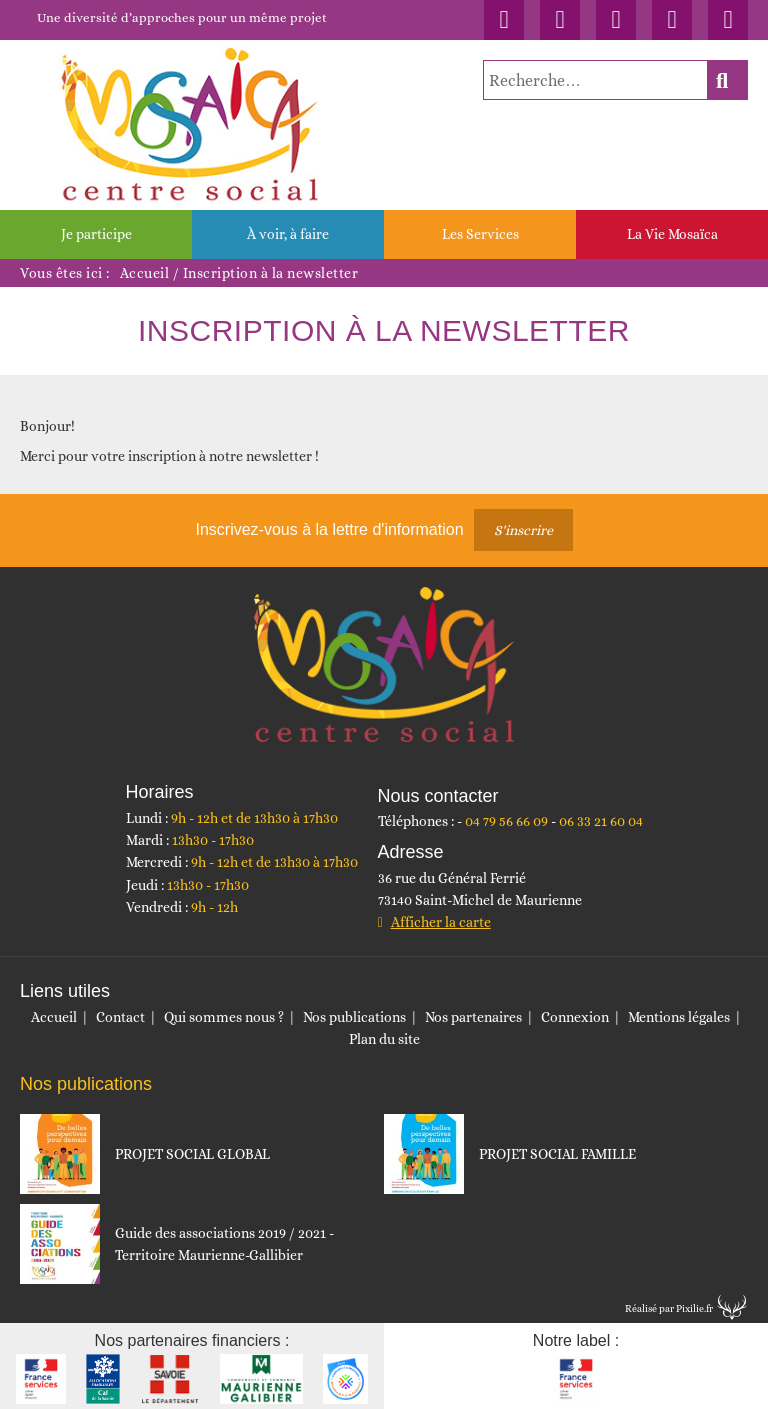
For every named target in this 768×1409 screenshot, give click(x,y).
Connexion (575, 1017)
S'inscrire (523, 530)
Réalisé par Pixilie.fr (669, 1308)
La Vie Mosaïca (672, 234)
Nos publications (354, 1017)
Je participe (96, 234)
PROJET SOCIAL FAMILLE (557, 1154)
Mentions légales (679, 1017)
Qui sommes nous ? (224, 1017)
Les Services (480, 234)
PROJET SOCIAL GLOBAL (192, 1154)
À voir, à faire (288, 234)
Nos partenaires (473, 1017)
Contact (120, 1017)
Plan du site (384, 1039)
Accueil (145, 273)
